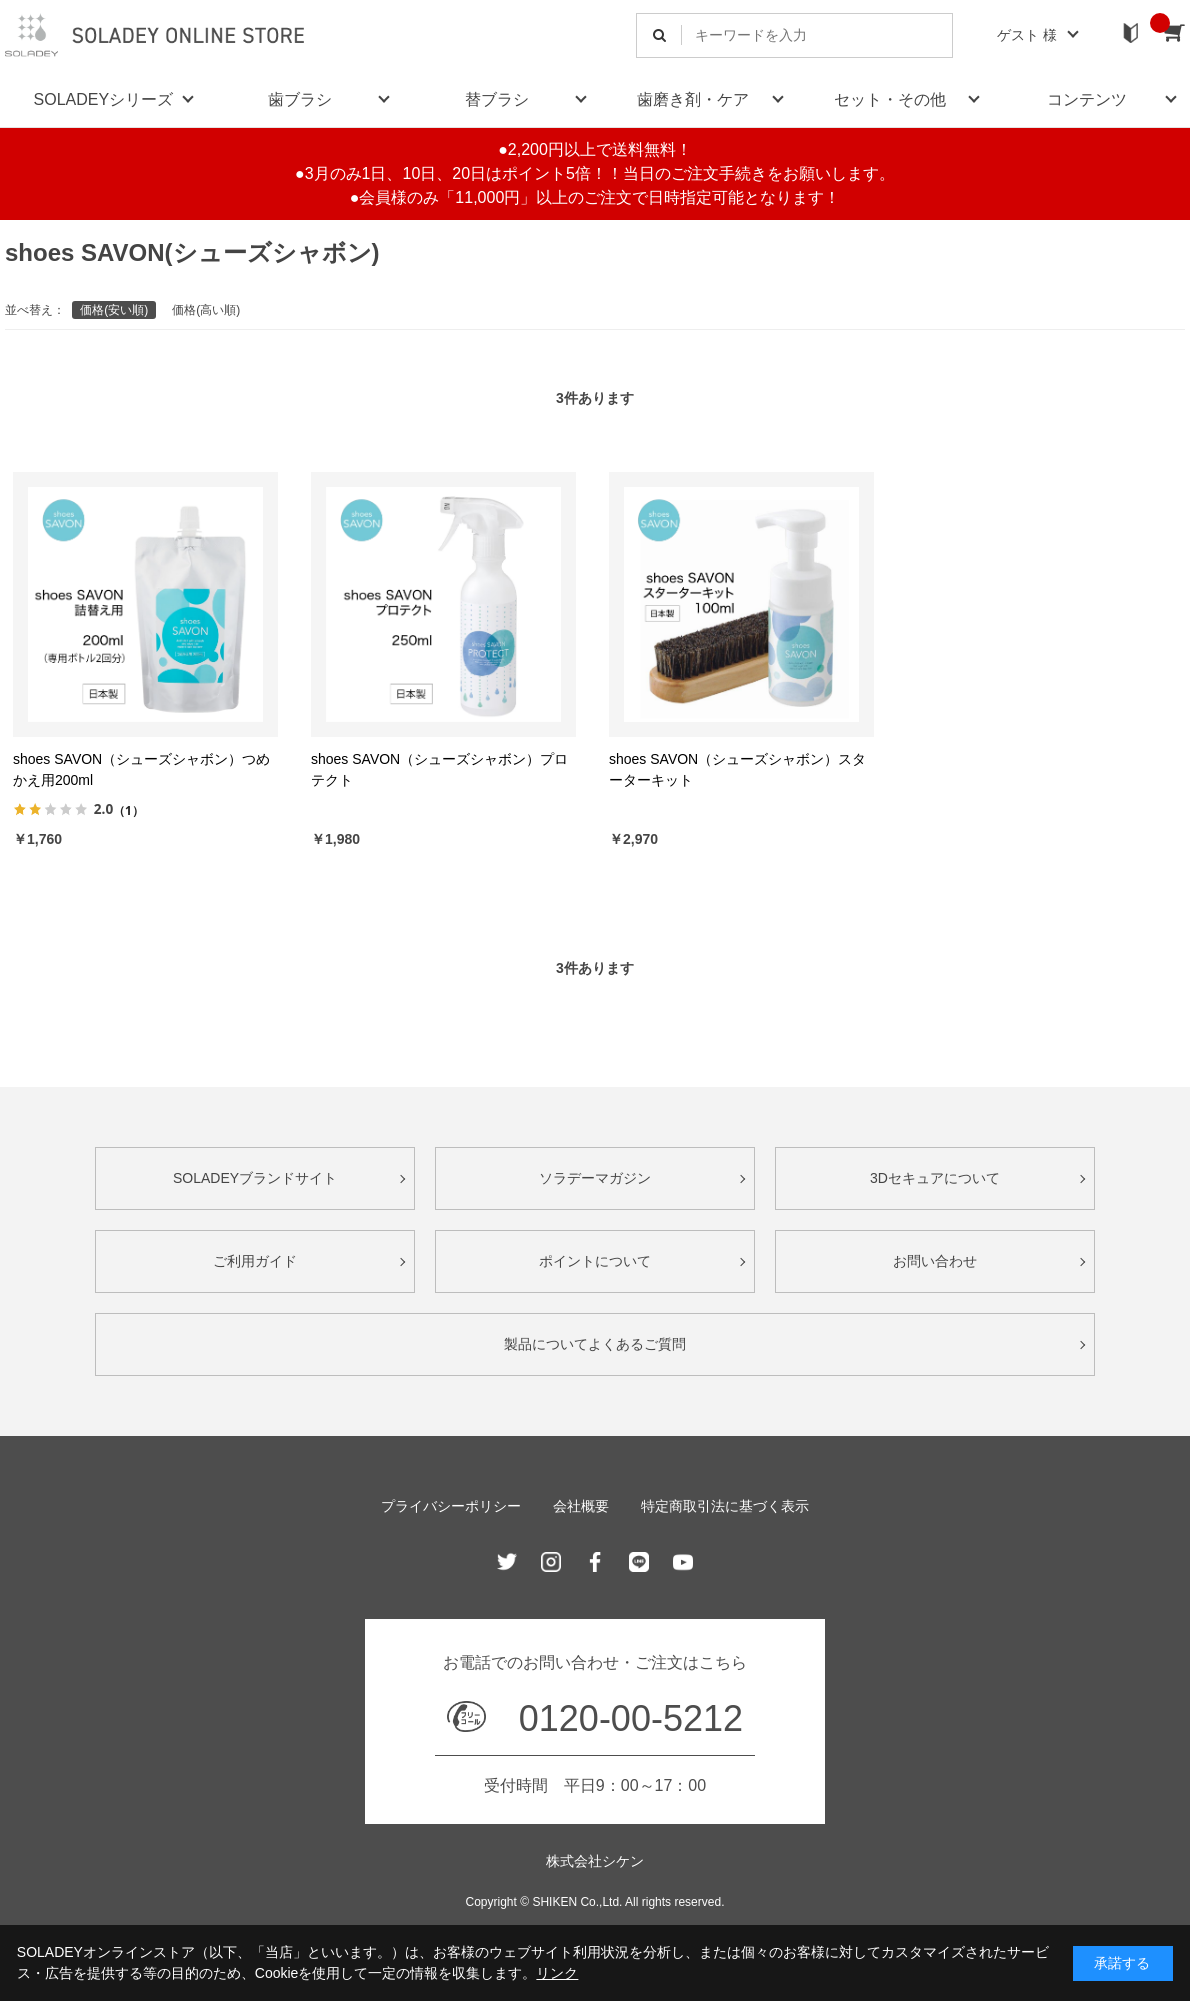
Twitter (507, 1562)
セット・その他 (890, 99)
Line (639, 1562)
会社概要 (581, 1506)
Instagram (551, 1562)
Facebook (595, 1562)
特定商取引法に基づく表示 (725, 1506)
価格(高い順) (206, 310)
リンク (557, 1973)
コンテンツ (1087, 99)
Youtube (683, 1562)
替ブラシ (497, 99)
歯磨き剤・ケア (693, 99)
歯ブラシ (300, 99)
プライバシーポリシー (451, 1506)
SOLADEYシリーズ (104, 99)
